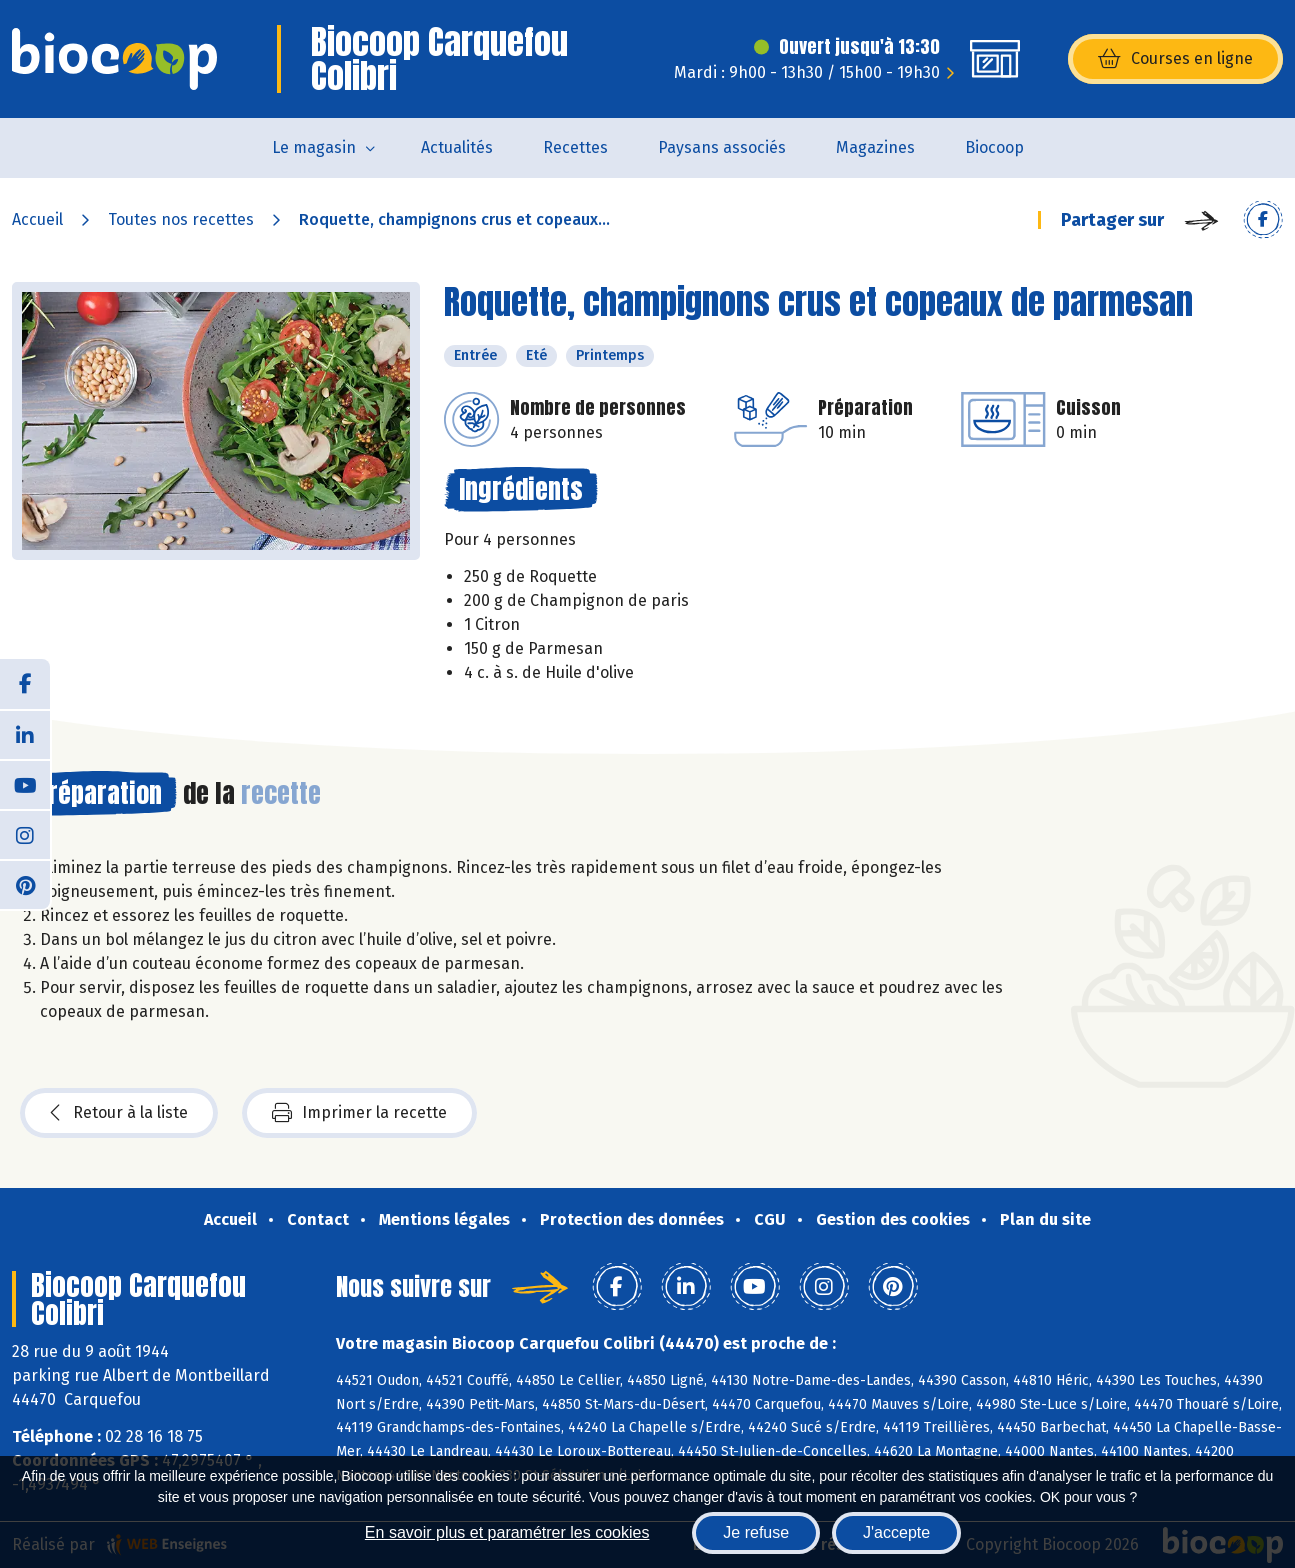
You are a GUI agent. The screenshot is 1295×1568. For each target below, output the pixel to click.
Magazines (875, 147)
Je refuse (756, 1532)
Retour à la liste (119, 1113)
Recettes (575, 147)
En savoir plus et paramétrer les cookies (507, 1532)
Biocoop (994, 147)
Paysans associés (722, 147)
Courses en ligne (1175, 59)
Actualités (457, 147)
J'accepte (896, 1532)
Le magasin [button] (314, 147)
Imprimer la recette (359, 1113)
